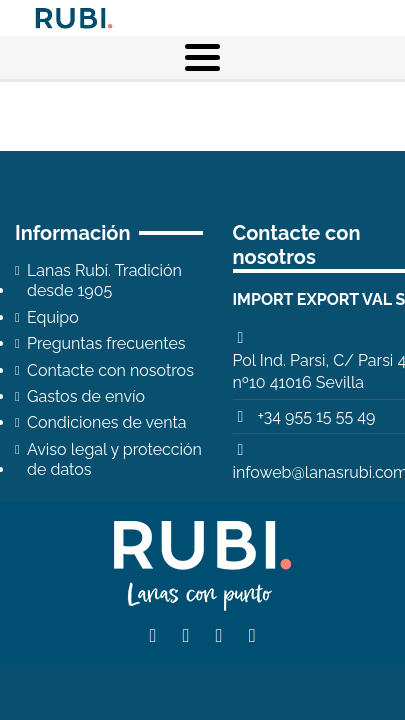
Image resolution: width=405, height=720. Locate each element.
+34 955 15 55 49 (316, 416)
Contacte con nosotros (110, 370)
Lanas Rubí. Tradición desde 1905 (104, 280)
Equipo (53, 317)
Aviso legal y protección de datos (114, 459)
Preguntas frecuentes (106, 343)
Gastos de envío (86, 396)
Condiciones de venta (107, 422)
